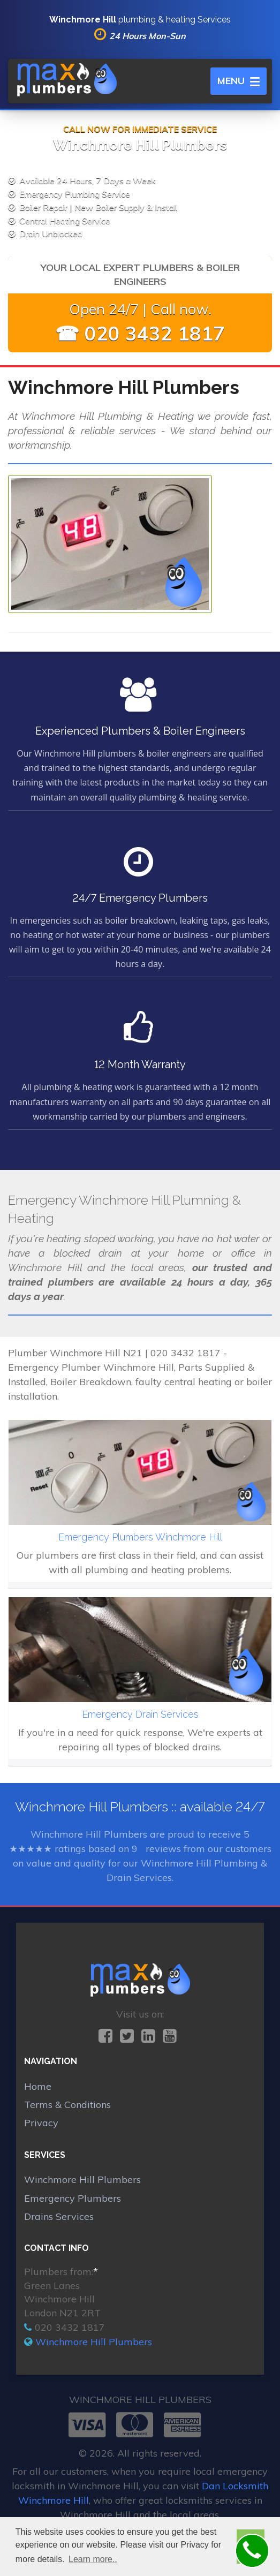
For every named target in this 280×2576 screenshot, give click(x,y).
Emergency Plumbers (72, 2198)
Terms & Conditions (67, 2104)
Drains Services (59, 2216)
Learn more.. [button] (93, 2559)
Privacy (41, 2123)
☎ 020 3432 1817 (140, 333)
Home (37, 2086)
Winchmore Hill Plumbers (82, 2179)
